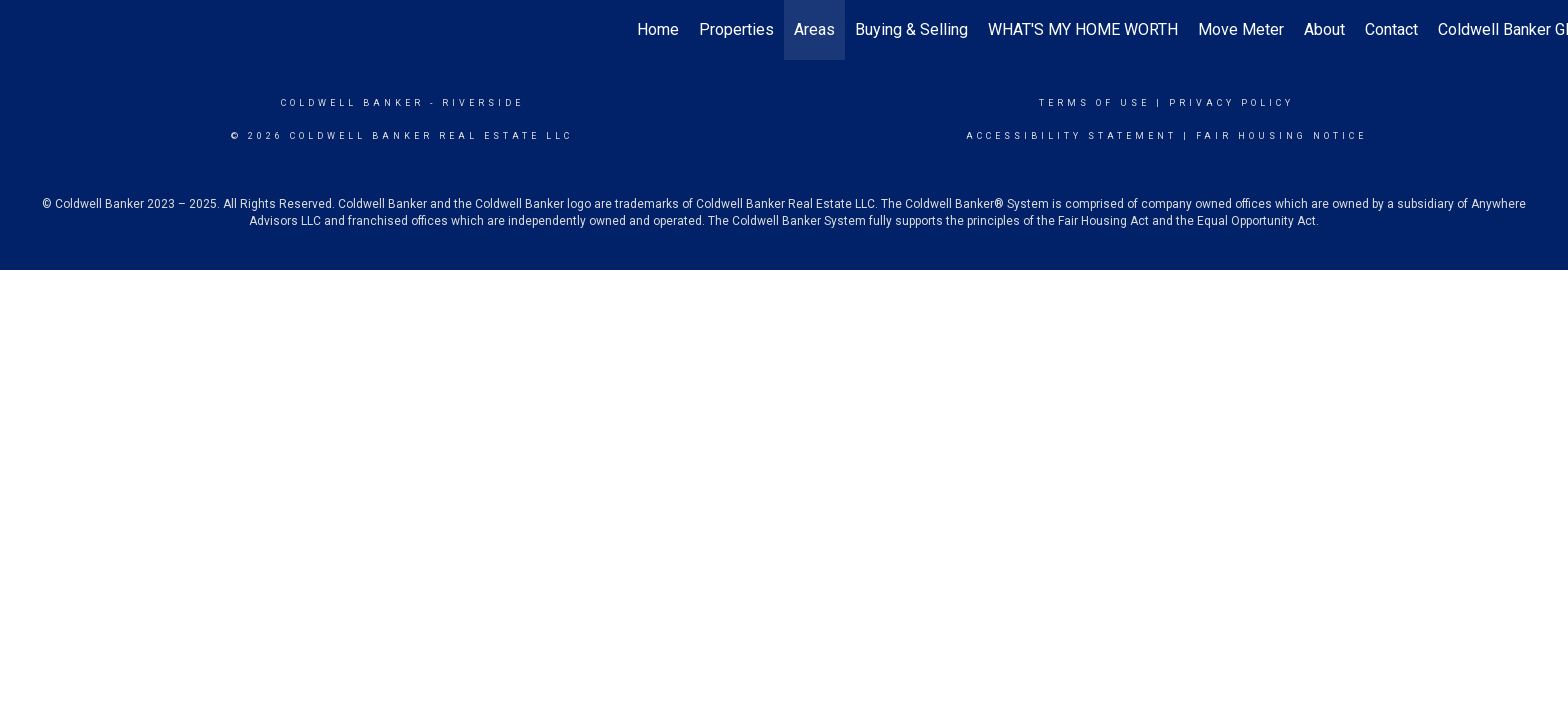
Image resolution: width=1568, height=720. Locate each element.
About (1324, 29)
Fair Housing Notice (1281, 136)
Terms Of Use (1094, 103)
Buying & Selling (911, 29)
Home (658, 29)
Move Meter (1241, 29)
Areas (814, 29)
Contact (1391, 29)
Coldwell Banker (352, 103)
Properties (736, 29)
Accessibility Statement (1071, 136)
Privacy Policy (1231, 103)
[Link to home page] (25, 30)
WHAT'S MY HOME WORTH (1083, 29)
